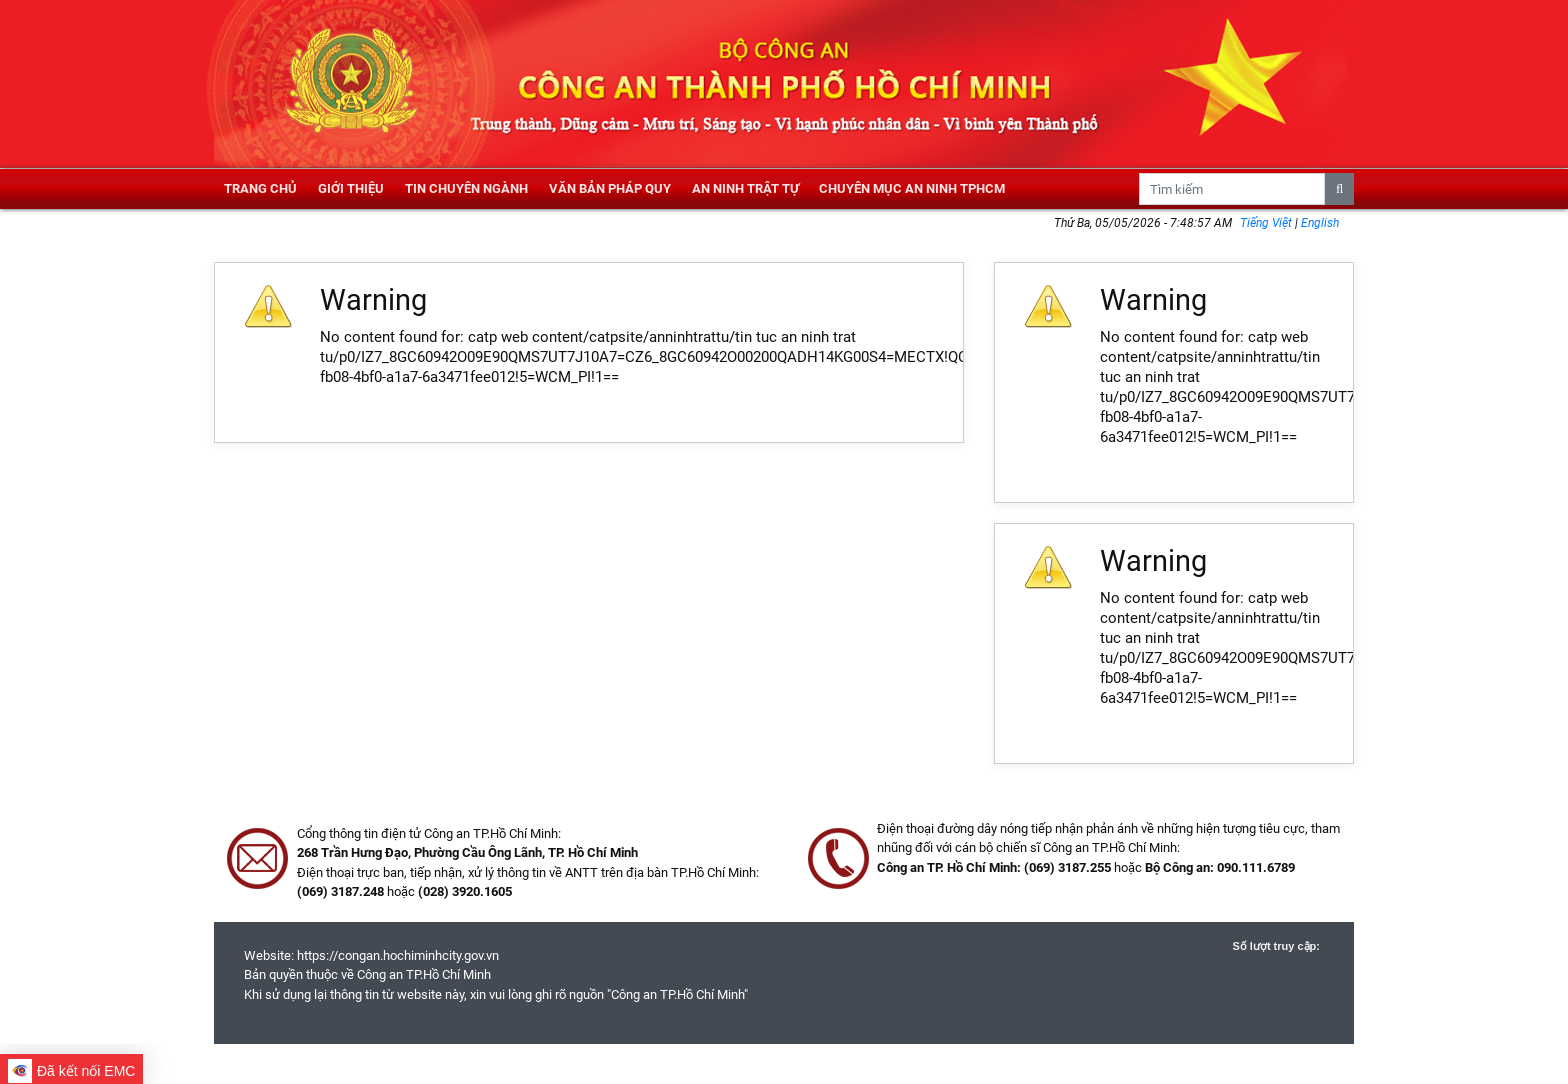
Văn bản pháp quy (610, 188)
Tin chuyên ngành (466, 188)
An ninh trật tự (745, 188)
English (1320, 223)
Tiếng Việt (1267, 223)
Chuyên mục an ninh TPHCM (912, 188)
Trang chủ (260, 188)
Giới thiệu (351, 188)
